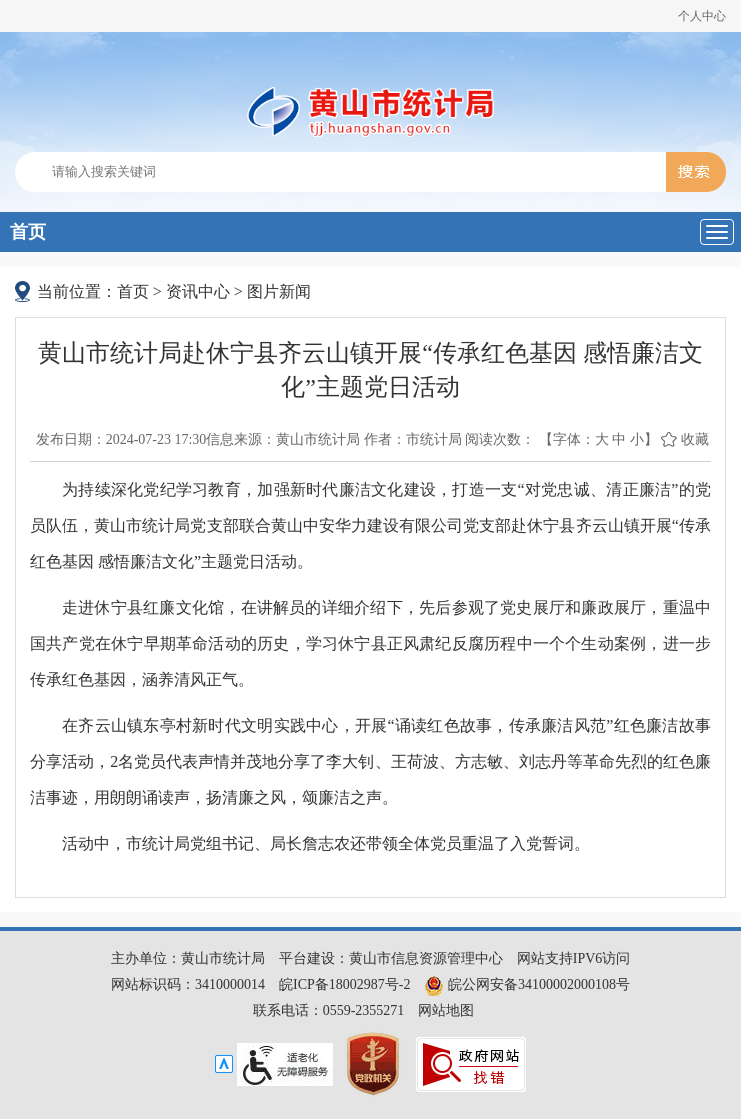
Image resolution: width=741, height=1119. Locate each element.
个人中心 (702, 16)
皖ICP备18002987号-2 (344, 984)
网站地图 (446, 1010)
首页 (28, 232)
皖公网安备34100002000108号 (527, 984)
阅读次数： (500, 439)
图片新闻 (279, 291)
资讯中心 (198, 291)
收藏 (695, 439)
